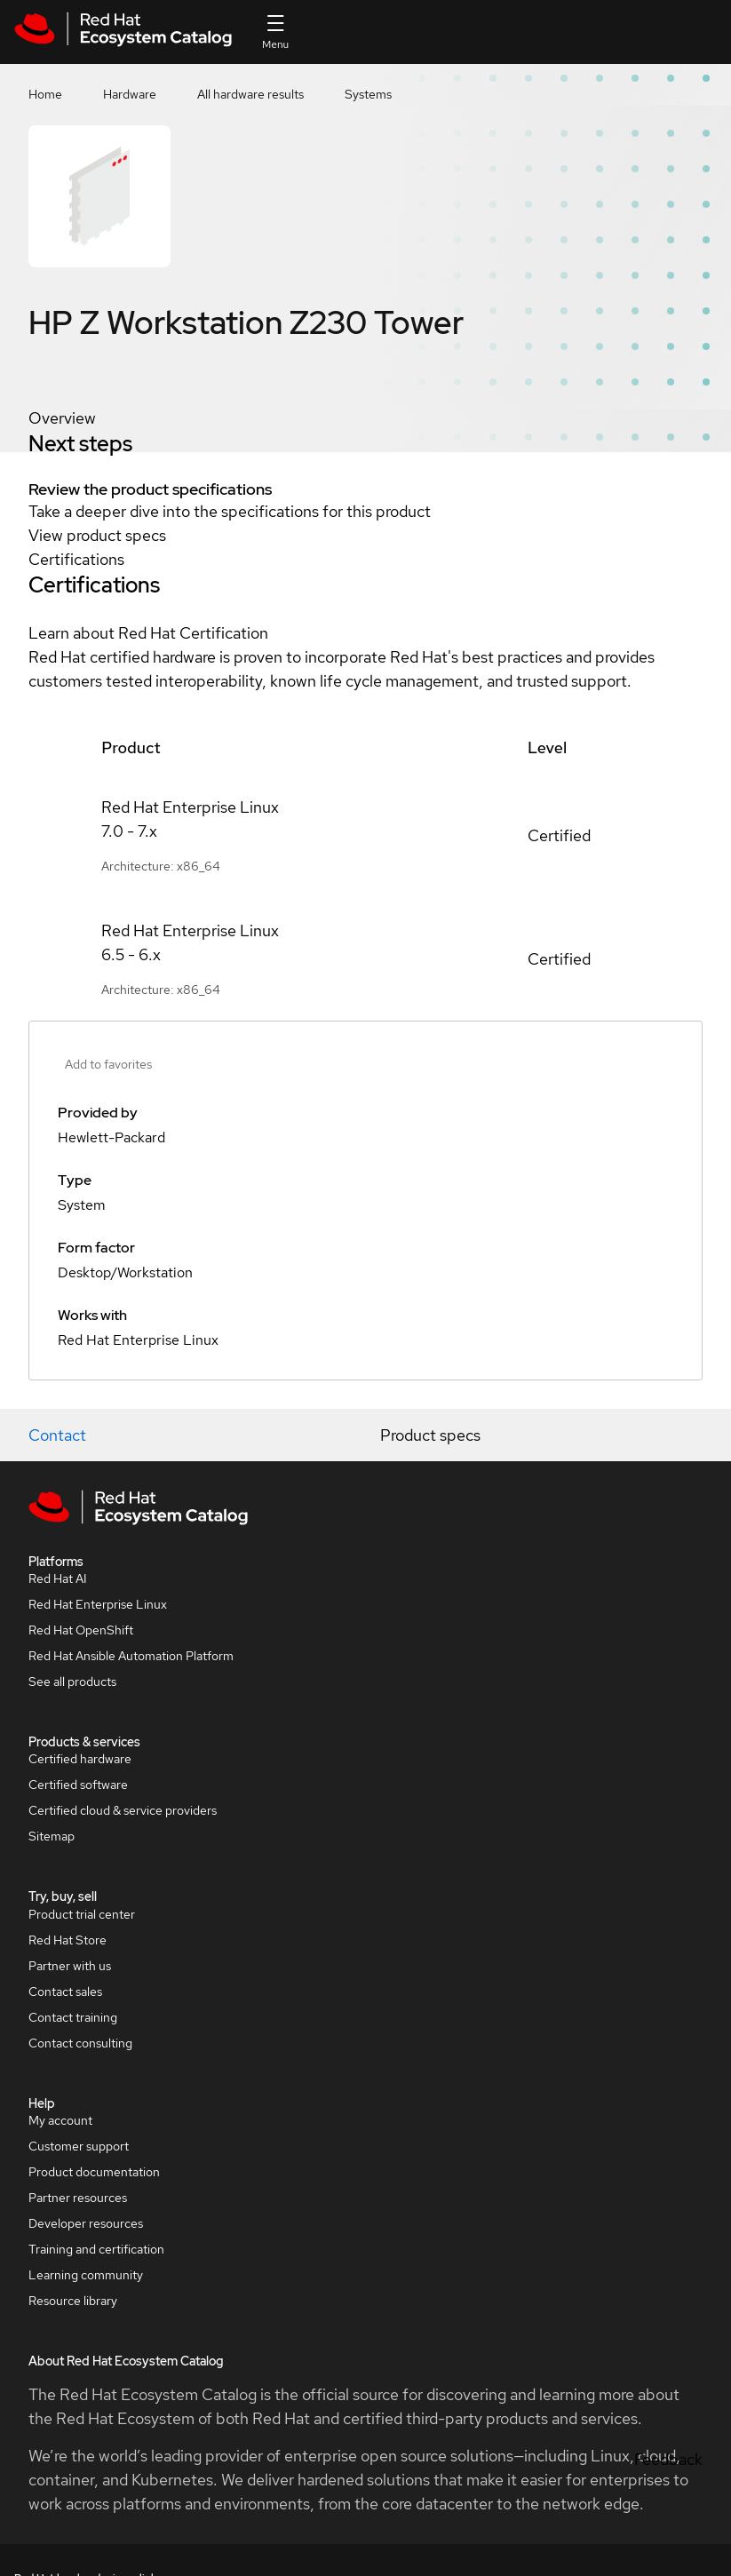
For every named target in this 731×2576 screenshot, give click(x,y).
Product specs (430, 1435)
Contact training (72, 2017)
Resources (630, 31)
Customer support (78, 2146)
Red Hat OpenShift (80, 1630)
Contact (57, 1435)
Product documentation (94, 2172)
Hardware (129, 94)
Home (45, 94)
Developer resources (85, 2223)
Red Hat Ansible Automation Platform (131, 1656)
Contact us (566, 43)
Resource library (72, 2301)
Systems (368, 94)
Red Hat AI (57, 1578)
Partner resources (77, 2198)
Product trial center (81, 1914)
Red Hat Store (67, 1940)
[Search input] (435, 32)
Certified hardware (79, 1759)
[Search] (511, 32)
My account (60, 2120)
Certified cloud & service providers (122, 1810)
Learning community (85, 2275)
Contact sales (65, 1992)
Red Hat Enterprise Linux (97, 1604)
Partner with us (69, 1966)
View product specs (97, 535)
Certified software (78, 1785)
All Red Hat (696, 31)
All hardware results (250, 94)
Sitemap (51, 1836)
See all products (72, 1682)
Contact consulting (80, 2043)
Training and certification (96, 2249)
